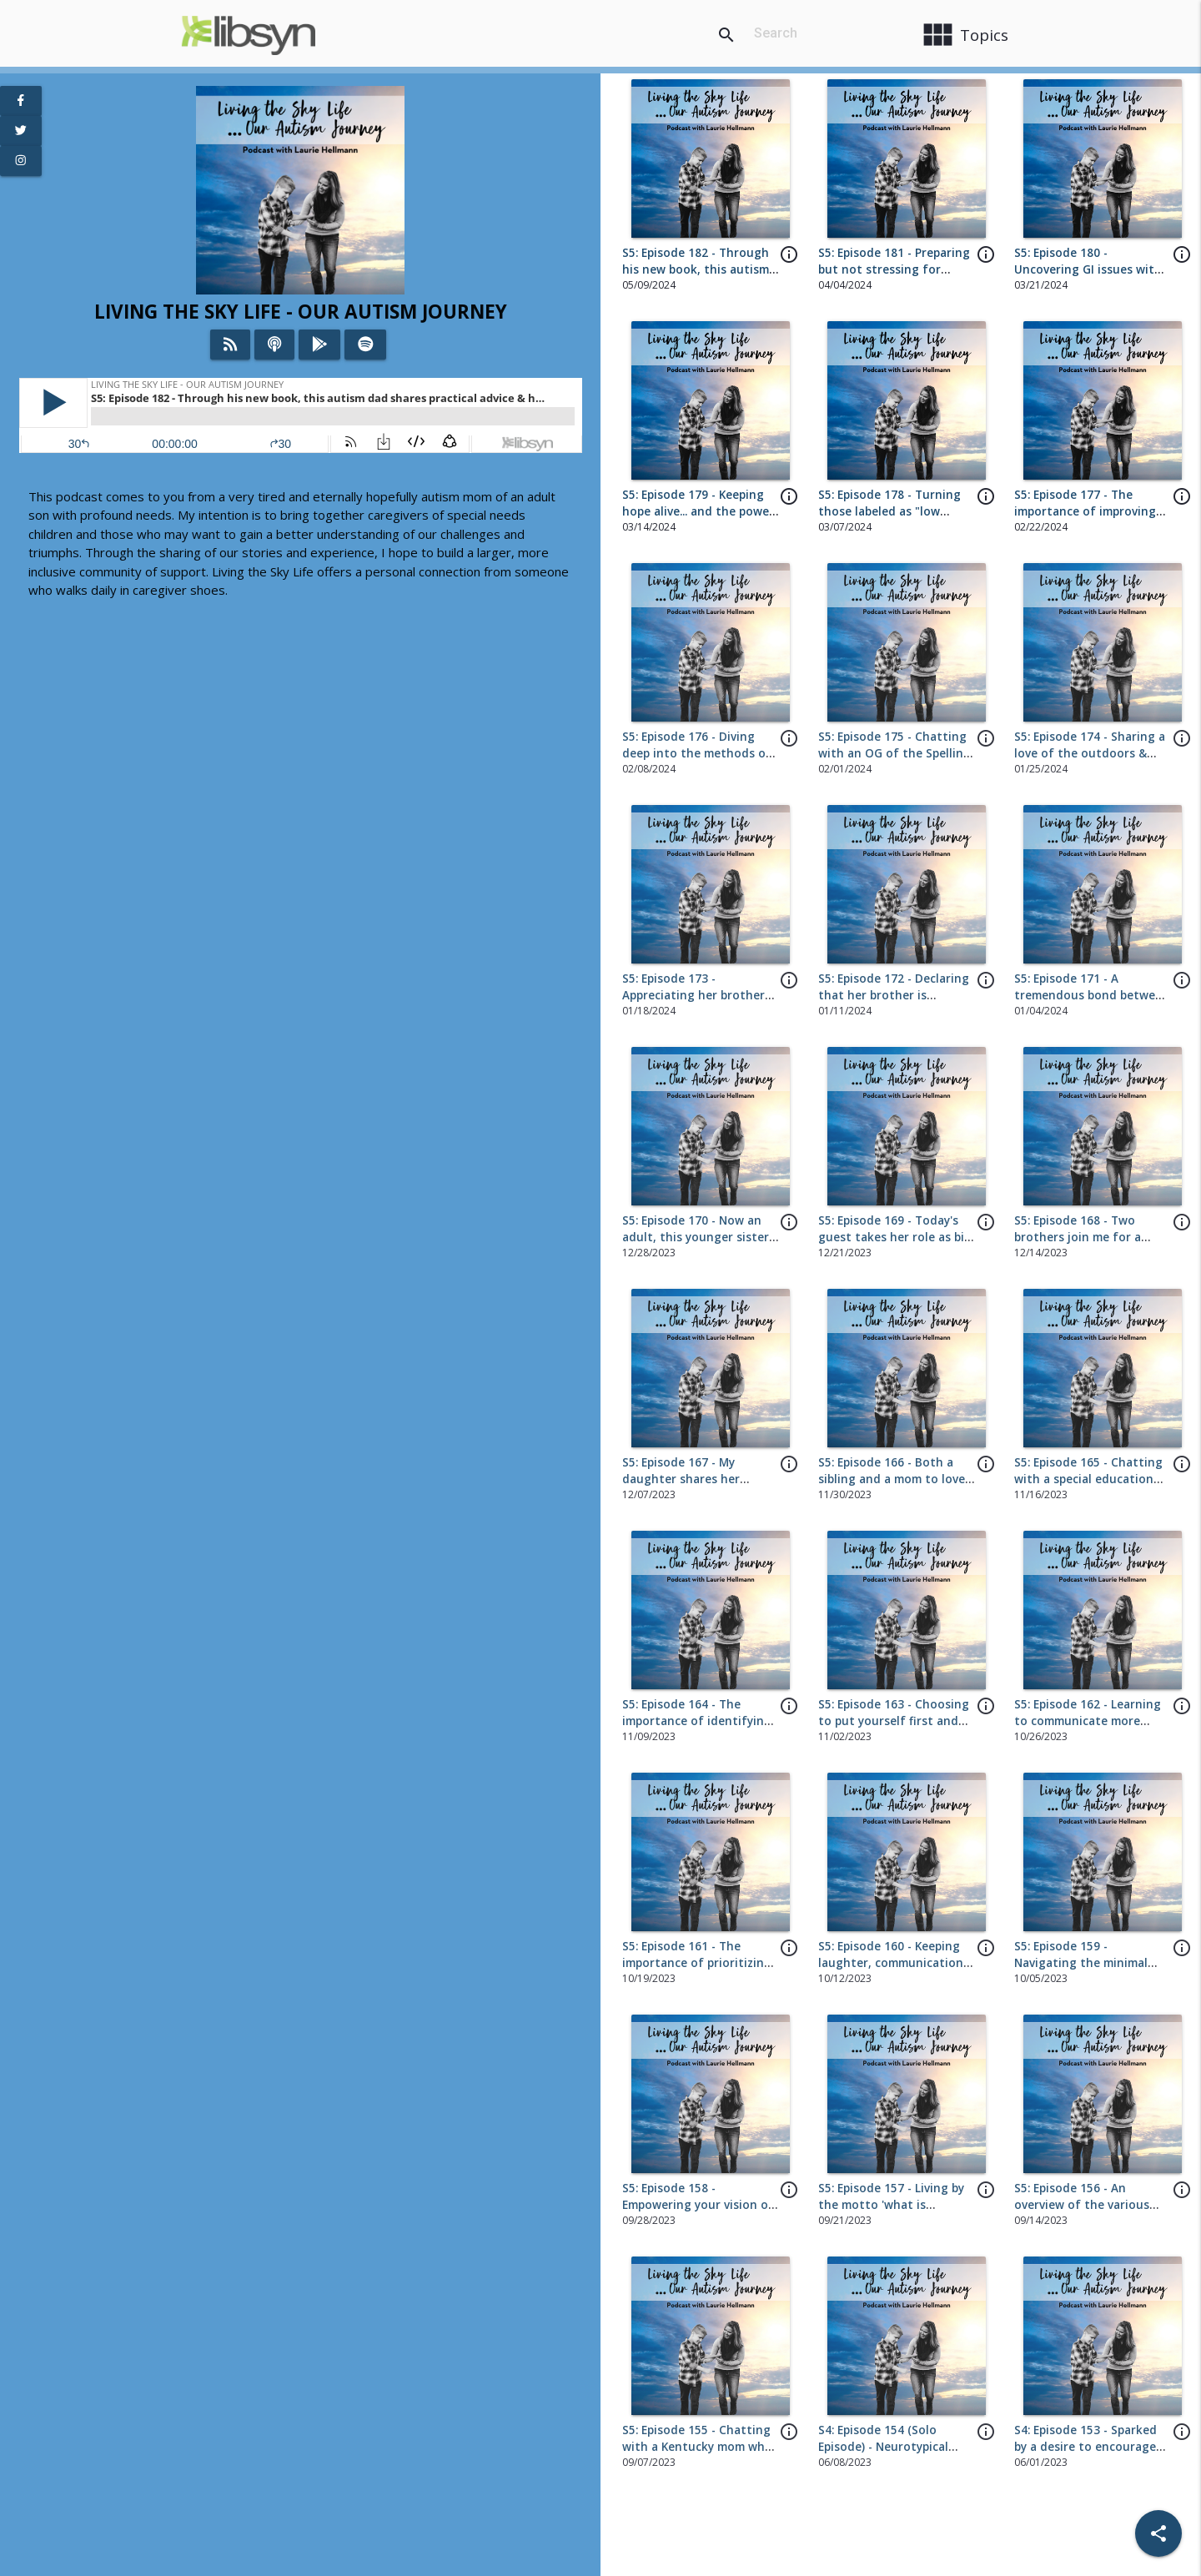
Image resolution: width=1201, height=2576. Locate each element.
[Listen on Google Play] (320, 345)
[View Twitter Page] (21, 131)
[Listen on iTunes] (274, 345)
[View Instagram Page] (21, 161)
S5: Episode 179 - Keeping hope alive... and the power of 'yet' (698, 511)
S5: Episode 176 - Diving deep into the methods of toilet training (696, 753)
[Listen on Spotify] (365, 345)
